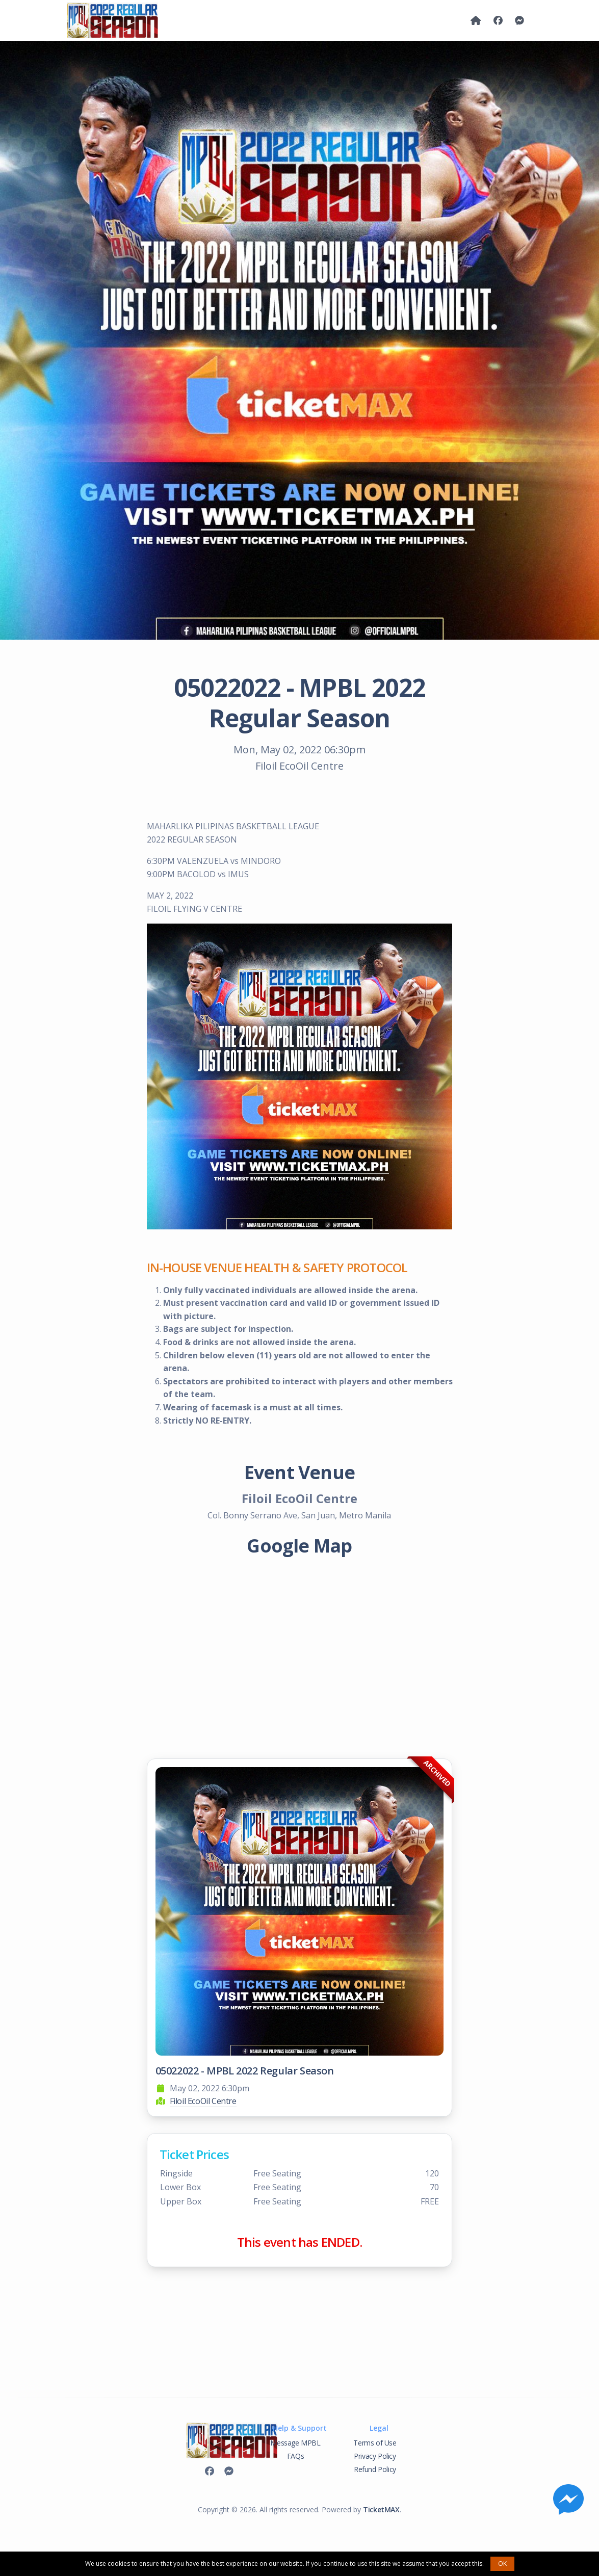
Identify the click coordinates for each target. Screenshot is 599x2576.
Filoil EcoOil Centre (203, 2101)
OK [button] (502, 2563)
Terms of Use (374, 2443)
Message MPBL (295, 2443)
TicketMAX (381, 2509)
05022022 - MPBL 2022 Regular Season (244, 2071)
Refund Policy (375, 2469)
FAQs (295, 2456)
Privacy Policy (375, 2456)
